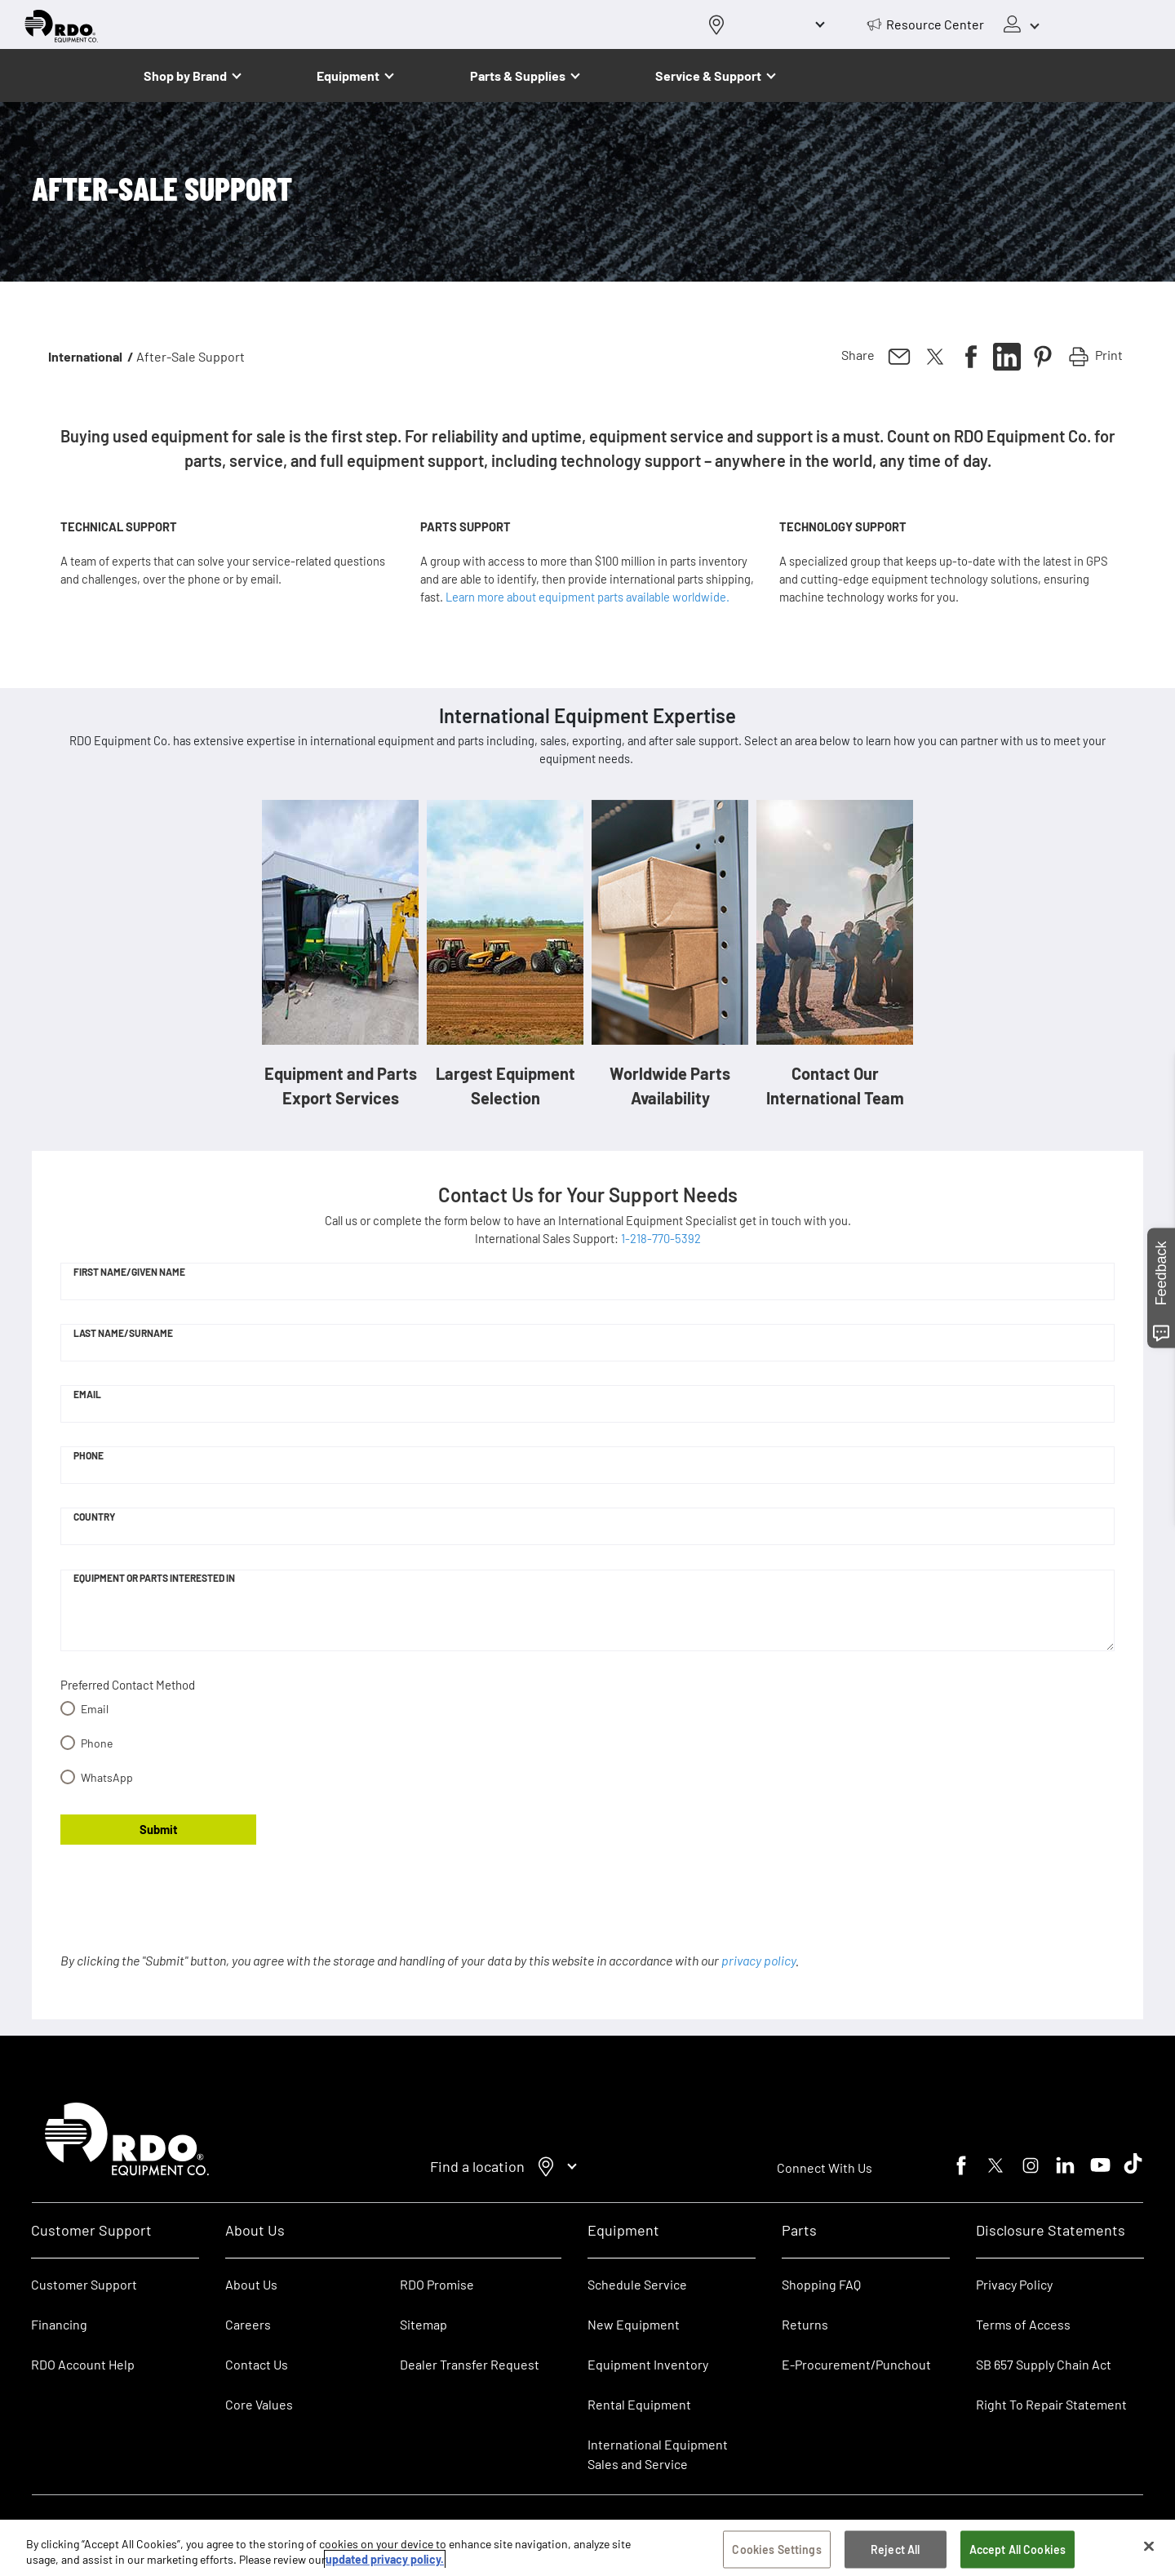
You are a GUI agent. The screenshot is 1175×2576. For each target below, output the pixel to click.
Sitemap (423, 2324)
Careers (248, 2324)
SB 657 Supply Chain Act (1043, 2364)
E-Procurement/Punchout (856, 2364)
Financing (59, 2324)
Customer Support (84, 2284)
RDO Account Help (83, 2364)
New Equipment (634, 2324)
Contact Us (256, 2364)
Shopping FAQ (821, 2284)
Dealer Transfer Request (469, 2364)
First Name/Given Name (129, 1271)
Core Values (259, 2404)
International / (91, 356)
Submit (159, 1829)
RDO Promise (437, 2284)
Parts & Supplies (517, 75)
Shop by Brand (185, 75)
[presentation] (184, 1909)
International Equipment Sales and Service (658, 2454)
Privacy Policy (1014, 2284)
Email (87, 1394)
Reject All (895, 2552)
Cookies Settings (776, 2552)
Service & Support (708, 75)
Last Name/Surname (123, 1333)
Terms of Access (1023, 2324)
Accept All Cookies (1017, 2552)
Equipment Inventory (648, 2364)
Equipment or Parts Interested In (154, 1577)
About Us (251, 2284)
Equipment (348, 75)
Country (94, 1516)
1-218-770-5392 (661, 1238)
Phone (88, 1455)
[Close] (1149, 2549)
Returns (805, 2324)
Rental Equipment (641, 2404)
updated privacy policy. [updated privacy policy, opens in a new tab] (385, 2562)
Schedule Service (637, 2284)
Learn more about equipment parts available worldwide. (587, 596)
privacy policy (758, 1960)
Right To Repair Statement (1051, 2404)
